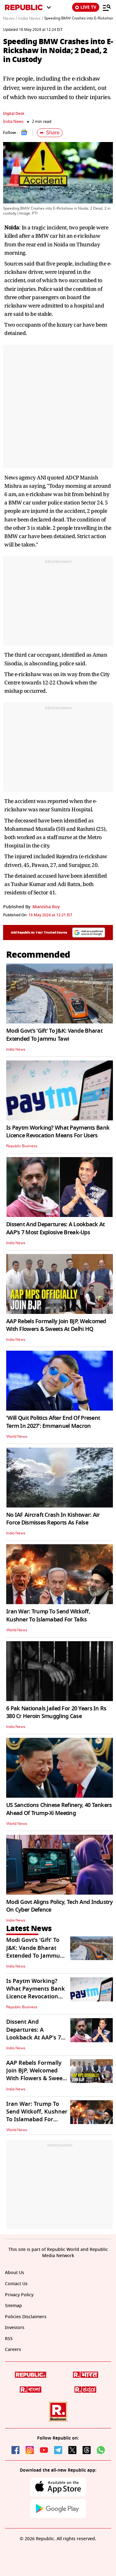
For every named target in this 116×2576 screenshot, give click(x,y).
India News (13, 121)
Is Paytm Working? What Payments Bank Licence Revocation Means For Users (58, 1132)
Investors (14, 2327)
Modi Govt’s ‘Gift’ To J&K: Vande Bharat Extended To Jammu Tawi (54, 1035)
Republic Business (21, 1146)
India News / (30, 18)
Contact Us (16, 2284)
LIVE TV (85, 7)
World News (16, 1436)
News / (10, 18)
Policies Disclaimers (25, 2317)
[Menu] (106, 7)
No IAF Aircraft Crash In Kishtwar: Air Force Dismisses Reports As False (53, 1519)
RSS (9, 2339)
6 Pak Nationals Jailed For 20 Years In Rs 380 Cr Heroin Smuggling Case (56, 1712)
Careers (13, 2349)
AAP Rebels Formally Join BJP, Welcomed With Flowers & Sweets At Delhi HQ (56, 1325)
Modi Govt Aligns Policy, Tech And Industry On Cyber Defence (59, 1906)
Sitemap (13, 2305)
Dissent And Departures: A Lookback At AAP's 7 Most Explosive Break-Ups (55, 1228)
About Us (14, 2272)
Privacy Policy (19, 2295)
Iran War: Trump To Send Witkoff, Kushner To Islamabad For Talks (48, 1615)
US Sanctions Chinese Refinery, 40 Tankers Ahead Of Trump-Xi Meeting (59, 1809)
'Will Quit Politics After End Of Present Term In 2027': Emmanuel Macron (53, 1422)
